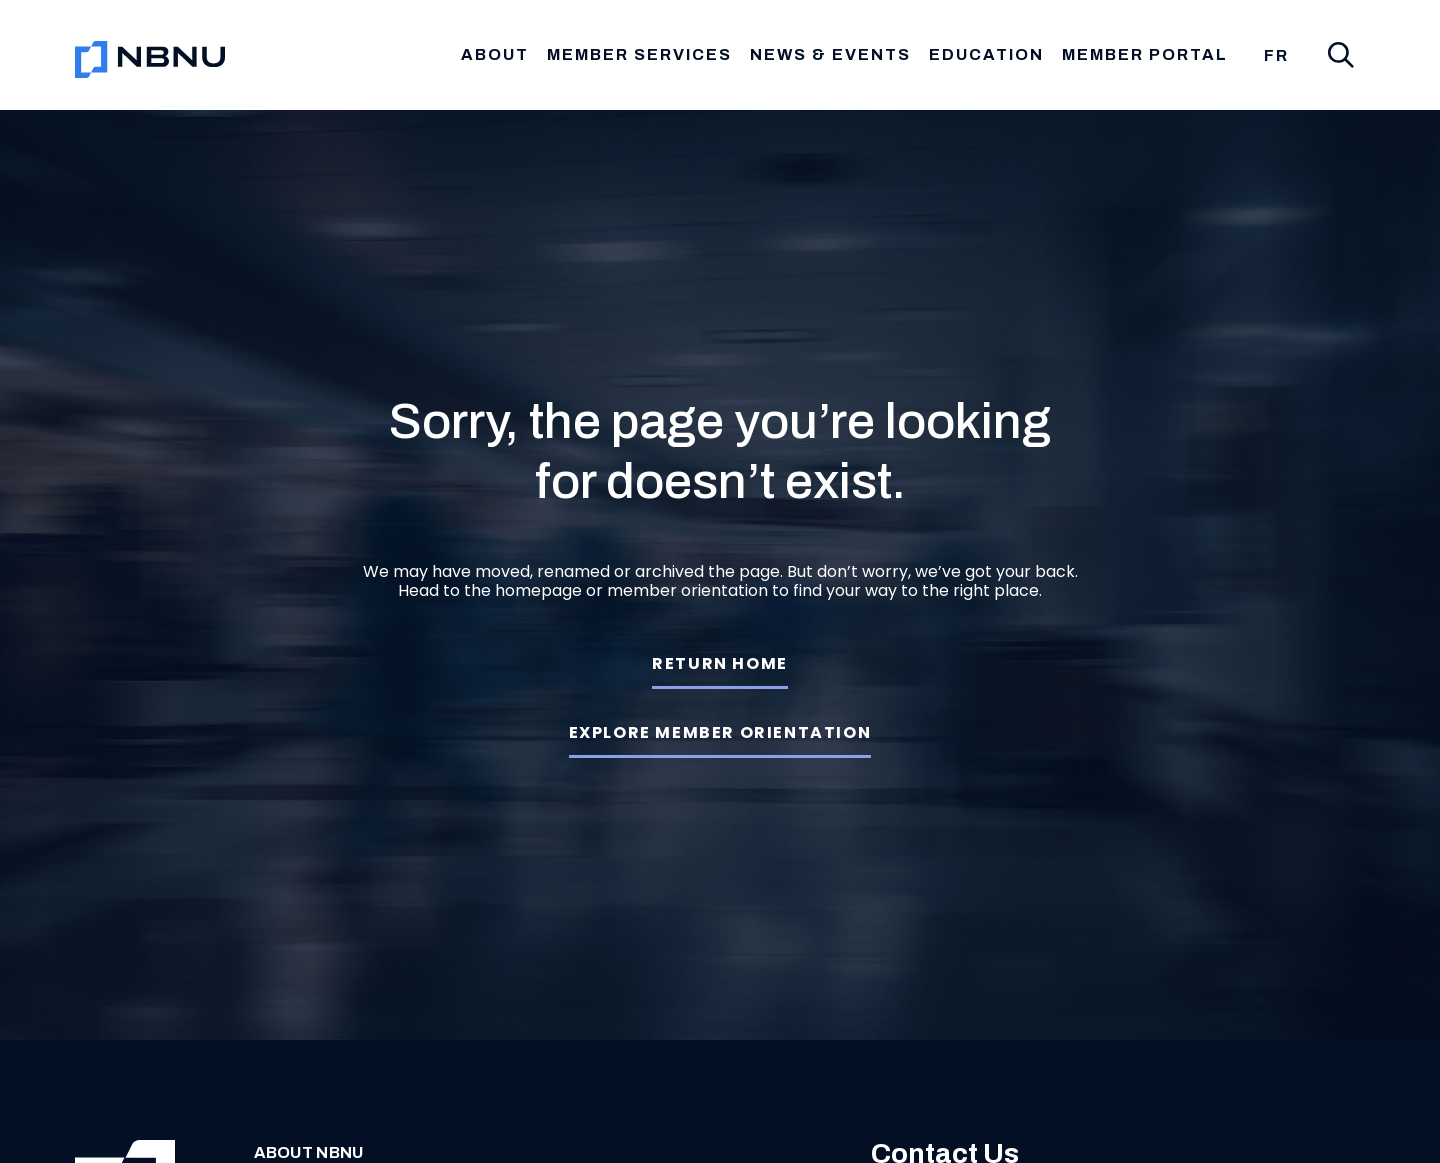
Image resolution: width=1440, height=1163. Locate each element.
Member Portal (1145, 54)
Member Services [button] (639, 54)
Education (986, 54)
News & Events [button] (830, 54)
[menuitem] (1276, 56)
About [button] (495, 54)
